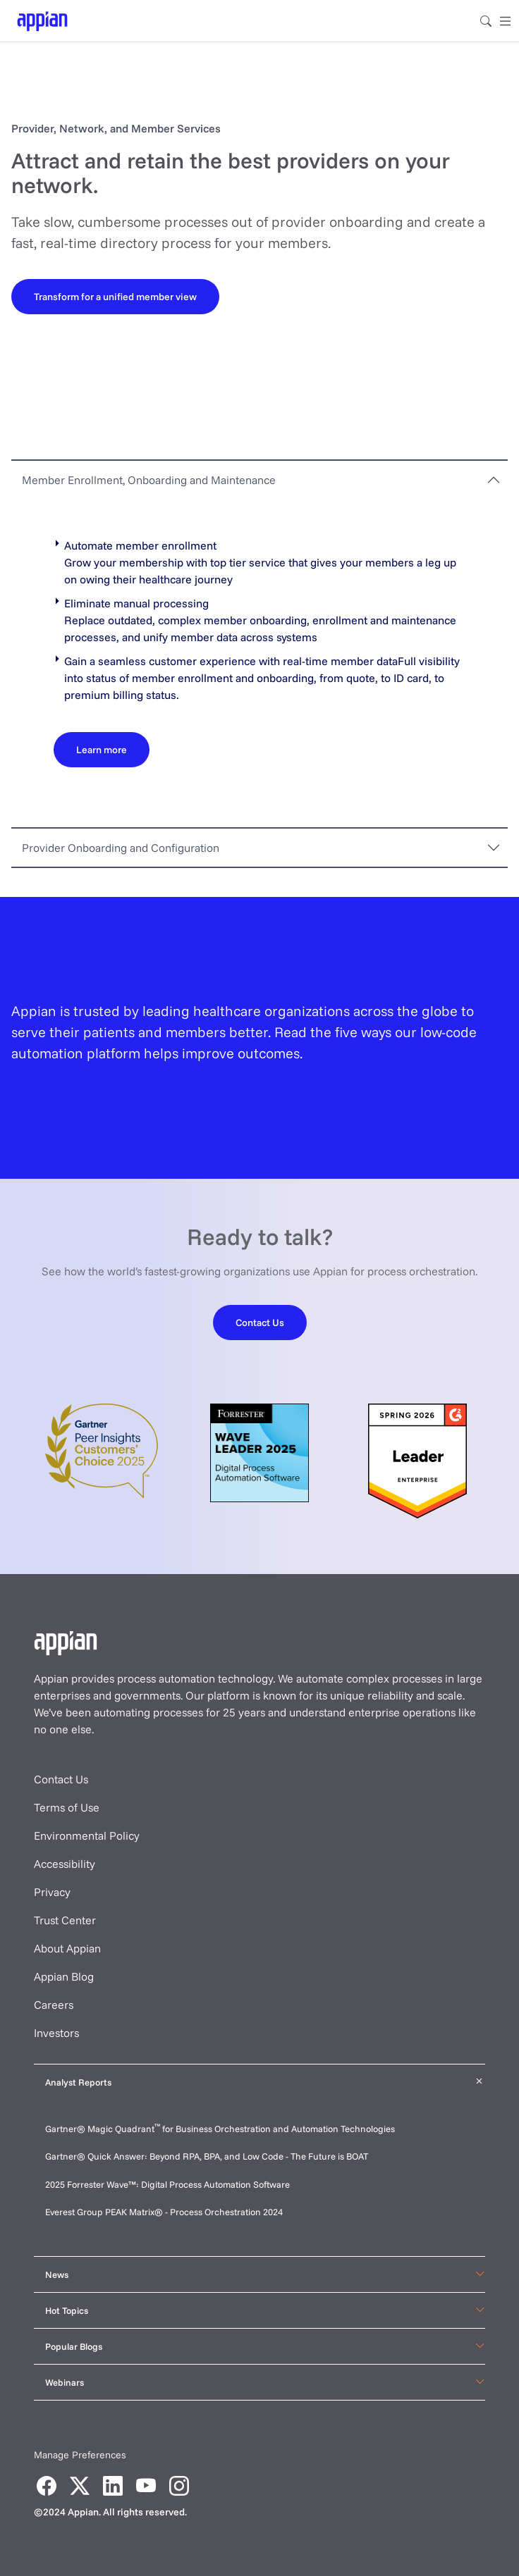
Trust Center (65, 1920)
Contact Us (61, 1779)
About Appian (67, 1948)
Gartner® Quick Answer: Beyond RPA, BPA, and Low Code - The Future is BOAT (206, 2156)
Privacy (52, 1892)
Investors (56, 2033)
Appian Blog (64, 1976)
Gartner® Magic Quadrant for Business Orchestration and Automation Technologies (220, 2128)
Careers (53, 2005)
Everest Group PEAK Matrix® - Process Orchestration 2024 (164, 2211)
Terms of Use (66, 1807)
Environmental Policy (87, 1835)
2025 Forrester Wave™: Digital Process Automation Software (167, 2184)
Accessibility (64, 1864)
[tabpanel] (259, 662)
